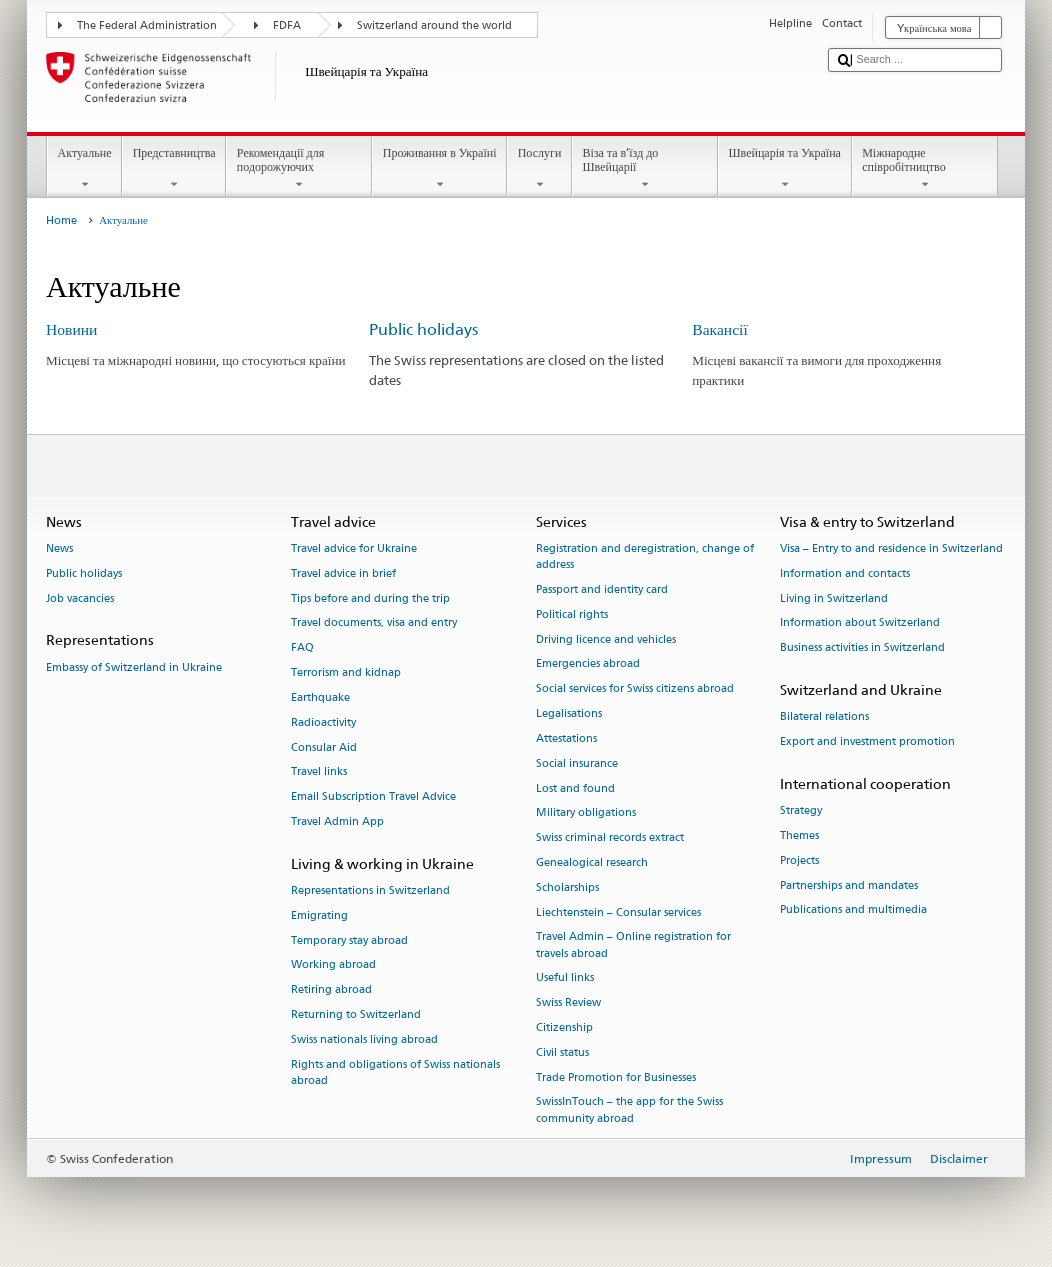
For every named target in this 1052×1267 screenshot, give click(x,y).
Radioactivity (323, 722)
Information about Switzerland (860, 623)
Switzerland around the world (434, 25)
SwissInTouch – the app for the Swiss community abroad (629, 1110)
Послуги (539, 169)
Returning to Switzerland (356, 1014)
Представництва (174, 169)
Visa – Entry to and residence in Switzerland (891, 548)
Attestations (566, 738)
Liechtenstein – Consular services (618, 912)
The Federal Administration (147, 25)
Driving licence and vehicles (606, 639)
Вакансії (720, 329)
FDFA (287, 25)
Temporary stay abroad (349, 940)
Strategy (801, 811)
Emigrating (319, 915)
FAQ (302, 648)
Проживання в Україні (439, 169)
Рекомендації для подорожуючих (299, 169)
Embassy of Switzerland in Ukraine (134, 667)
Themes (799, 835)
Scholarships (567, 887)
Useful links (565, 978)
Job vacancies (80, 598)
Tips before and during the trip (370, 598)
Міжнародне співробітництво (925, 169)
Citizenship (564, 1027)
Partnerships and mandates (849, 885)
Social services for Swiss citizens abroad (635, 689)
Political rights (572, 614)
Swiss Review (568, 1003)
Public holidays (423, 329)
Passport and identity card (602, 589)
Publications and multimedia (853, 910)
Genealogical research (592, 862)
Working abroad (333, 965)
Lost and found (575, 788)
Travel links (319, 772)
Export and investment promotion (867, 742)
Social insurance (577, 763)
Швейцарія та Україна (785, 169)
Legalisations (569, 713)
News (59, 548)
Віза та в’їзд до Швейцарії (645, 169)
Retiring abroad (331, 990)
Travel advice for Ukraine (354, 548)
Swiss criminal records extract (610, 838)
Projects (799, 860)
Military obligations (586, 813)
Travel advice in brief (343, 573)
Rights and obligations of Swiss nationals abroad (395, 1072)
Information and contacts (845, 573)
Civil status (562, 1052)
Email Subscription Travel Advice (373, 797)
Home (61, 220)
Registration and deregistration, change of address (645, 556)
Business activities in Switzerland (862, 648)
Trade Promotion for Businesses (616, 1077)
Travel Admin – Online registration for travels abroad (633, 945)
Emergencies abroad (588, 664)
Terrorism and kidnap (346, 672)
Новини (71, 329)
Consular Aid (324, 747)
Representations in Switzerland (370, 890)
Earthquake (320, 697)
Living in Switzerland (834, 598)
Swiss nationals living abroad (364, 1039)
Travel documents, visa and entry (374, 623)
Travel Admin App (337, 821)
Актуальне (84, 169)
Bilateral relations (824, 717)
